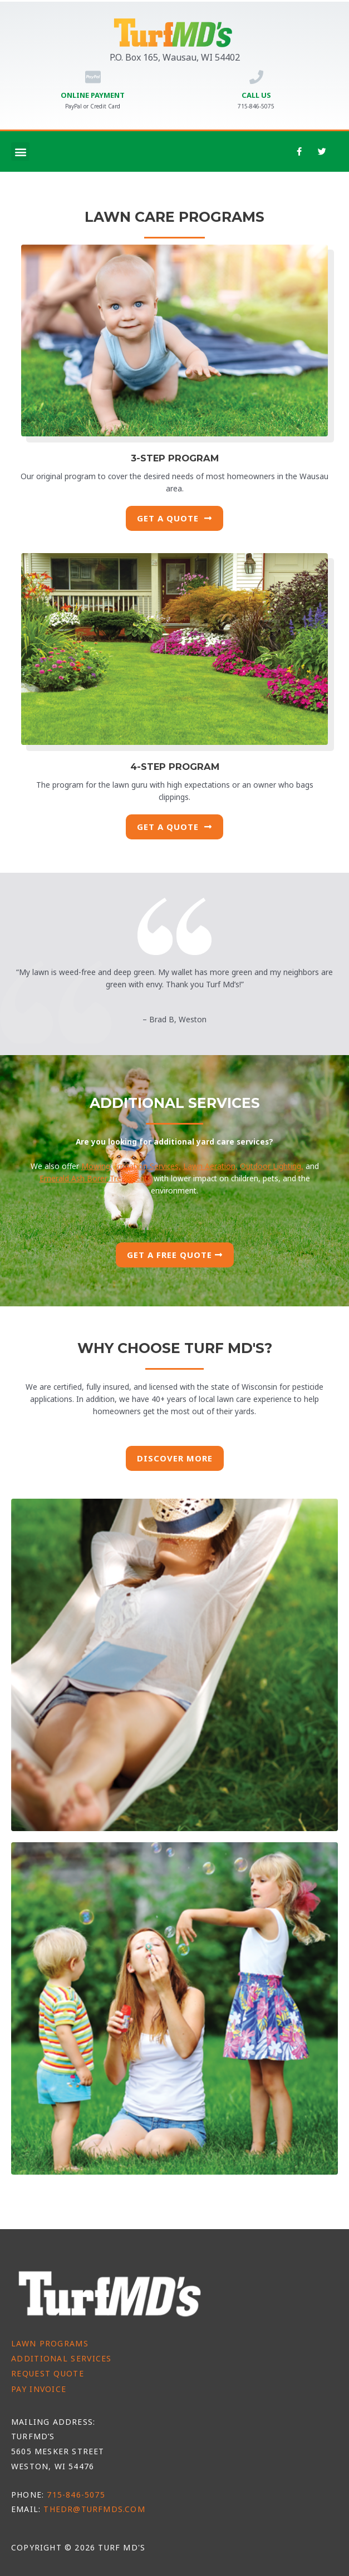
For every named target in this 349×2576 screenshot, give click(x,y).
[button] (20, 151)
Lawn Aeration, (210, 1166)
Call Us (256, 95)
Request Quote (47, 2373)
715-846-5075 (76, 2494)
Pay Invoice (38, 2389)
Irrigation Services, (148, 1166)
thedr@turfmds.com (94, 2509)
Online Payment (93, 95)
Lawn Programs (50, 2343)
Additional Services (61, 2358)
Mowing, (96, 1166)
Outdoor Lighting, (271, 1166)
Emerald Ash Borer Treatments (95, 1178)
